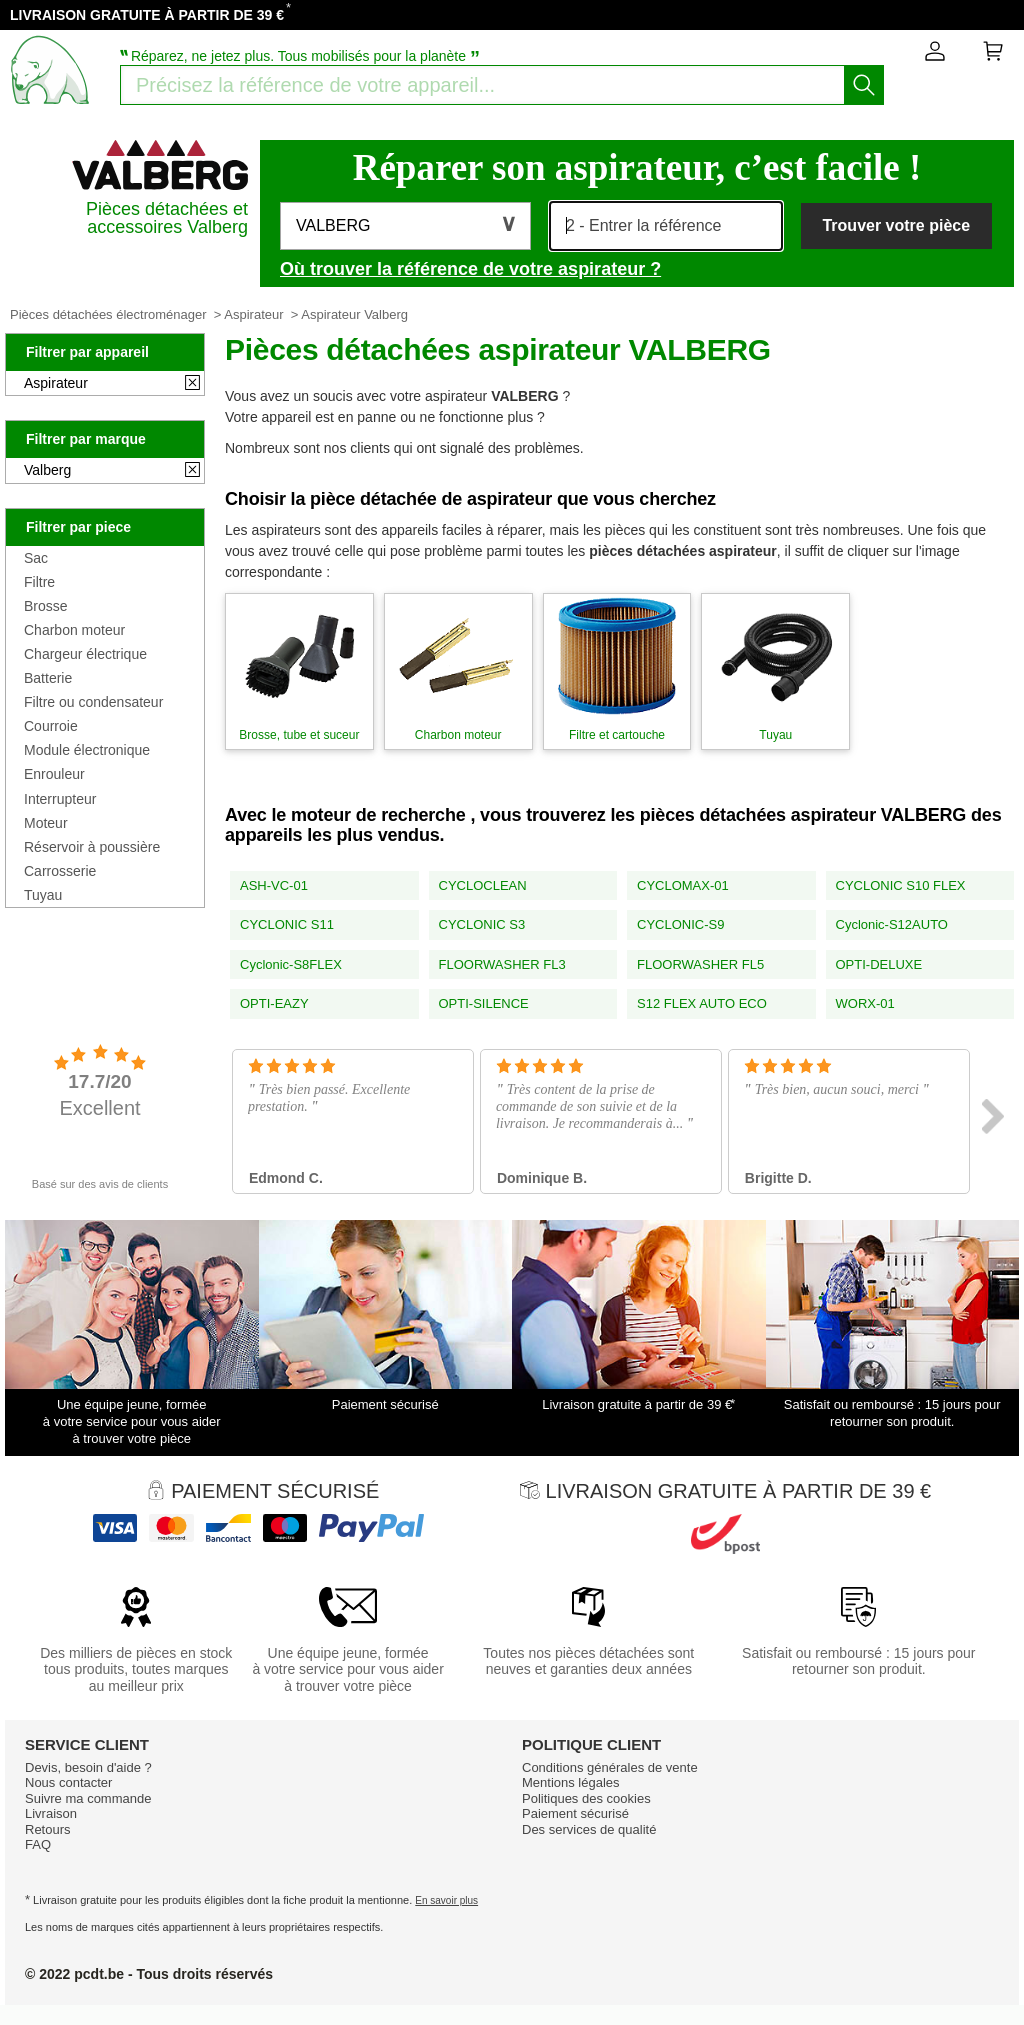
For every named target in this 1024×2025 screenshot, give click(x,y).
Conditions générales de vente (610, 1767)
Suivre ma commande (88, 1798)
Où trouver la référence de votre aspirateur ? (470, 269)
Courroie (51, 726)
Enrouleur (54, 774)
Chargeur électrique (85, 654)
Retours (48, 1829)
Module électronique (87, 750)
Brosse (46, 606)
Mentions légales (571, 1782)
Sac (36, 558)
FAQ (38, 1844)
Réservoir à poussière (92, 847)
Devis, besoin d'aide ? (88, 1767)
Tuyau (43, 895)
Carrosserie (60, 871)
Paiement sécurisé (575, 1813)
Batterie (48, 678)
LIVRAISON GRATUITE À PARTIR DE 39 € (147, 15)
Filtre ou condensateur (93, 702)
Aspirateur (253, 314)
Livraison (51, 1813)
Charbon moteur (74, 630)
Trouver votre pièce (896, 225)
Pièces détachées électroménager (108, 314)
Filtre (39, 582)
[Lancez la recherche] (864, 85)
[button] (405, 226)
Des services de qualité (589, 1829)
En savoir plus (446, 1900)
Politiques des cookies (586, 1798)
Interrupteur (60, 799)
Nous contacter (68, 1782)
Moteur (46, 823)
